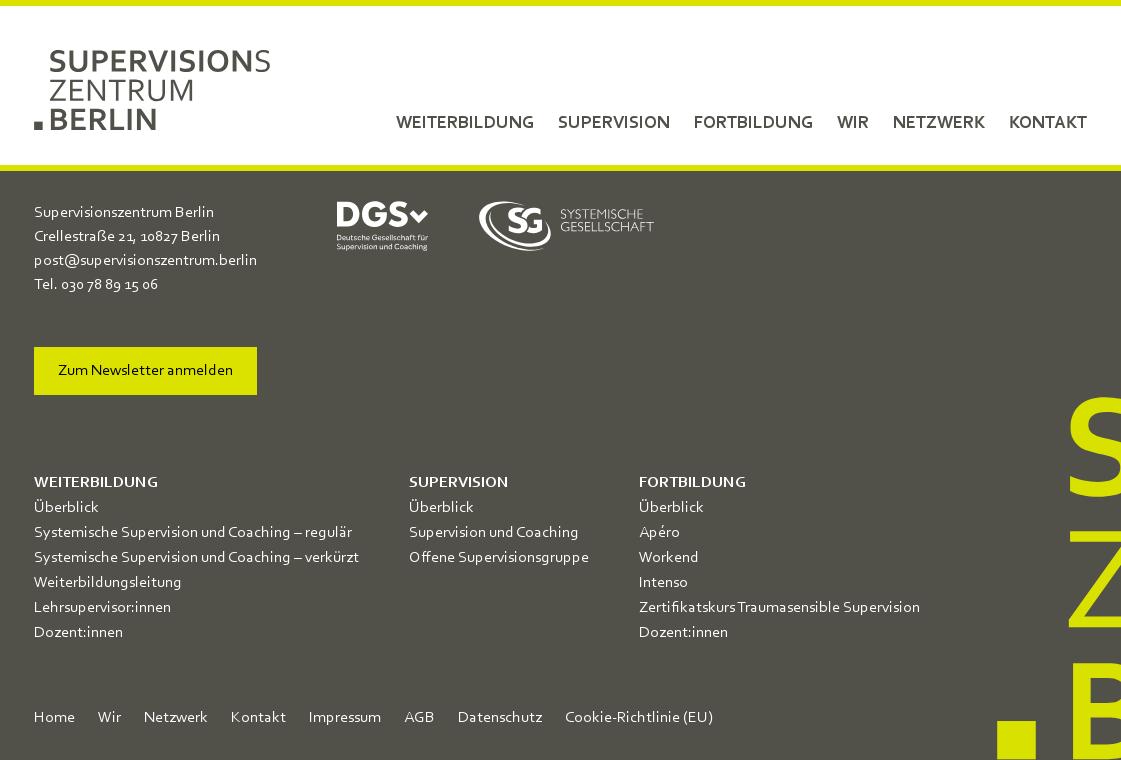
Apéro (659, 533)
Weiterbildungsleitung (108, 583)
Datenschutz (500, 718)
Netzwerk (939, 123)
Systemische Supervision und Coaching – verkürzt (196, 558)
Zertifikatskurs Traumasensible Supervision (779, 608)
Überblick (66, 508)
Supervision (614, 123)
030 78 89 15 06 (109, 285)
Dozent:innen (78, 633)
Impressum (345, 718)
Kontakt (1048, 123)
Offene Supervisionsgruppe (499, 558)
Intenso (663, 583)
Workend (669, 558)
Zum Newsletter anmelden (145, 371)
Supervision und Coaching (494, 533)
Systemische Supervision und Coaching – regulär (193, 533)
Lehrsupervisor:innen (102, 608)
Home (54, 718)
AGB (419, 718)
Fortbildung (753, 123)
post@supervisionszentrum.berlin (145, 261)
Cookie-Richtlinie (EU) (639, 718)
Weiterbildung (465, 123)
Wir (853, 123)
